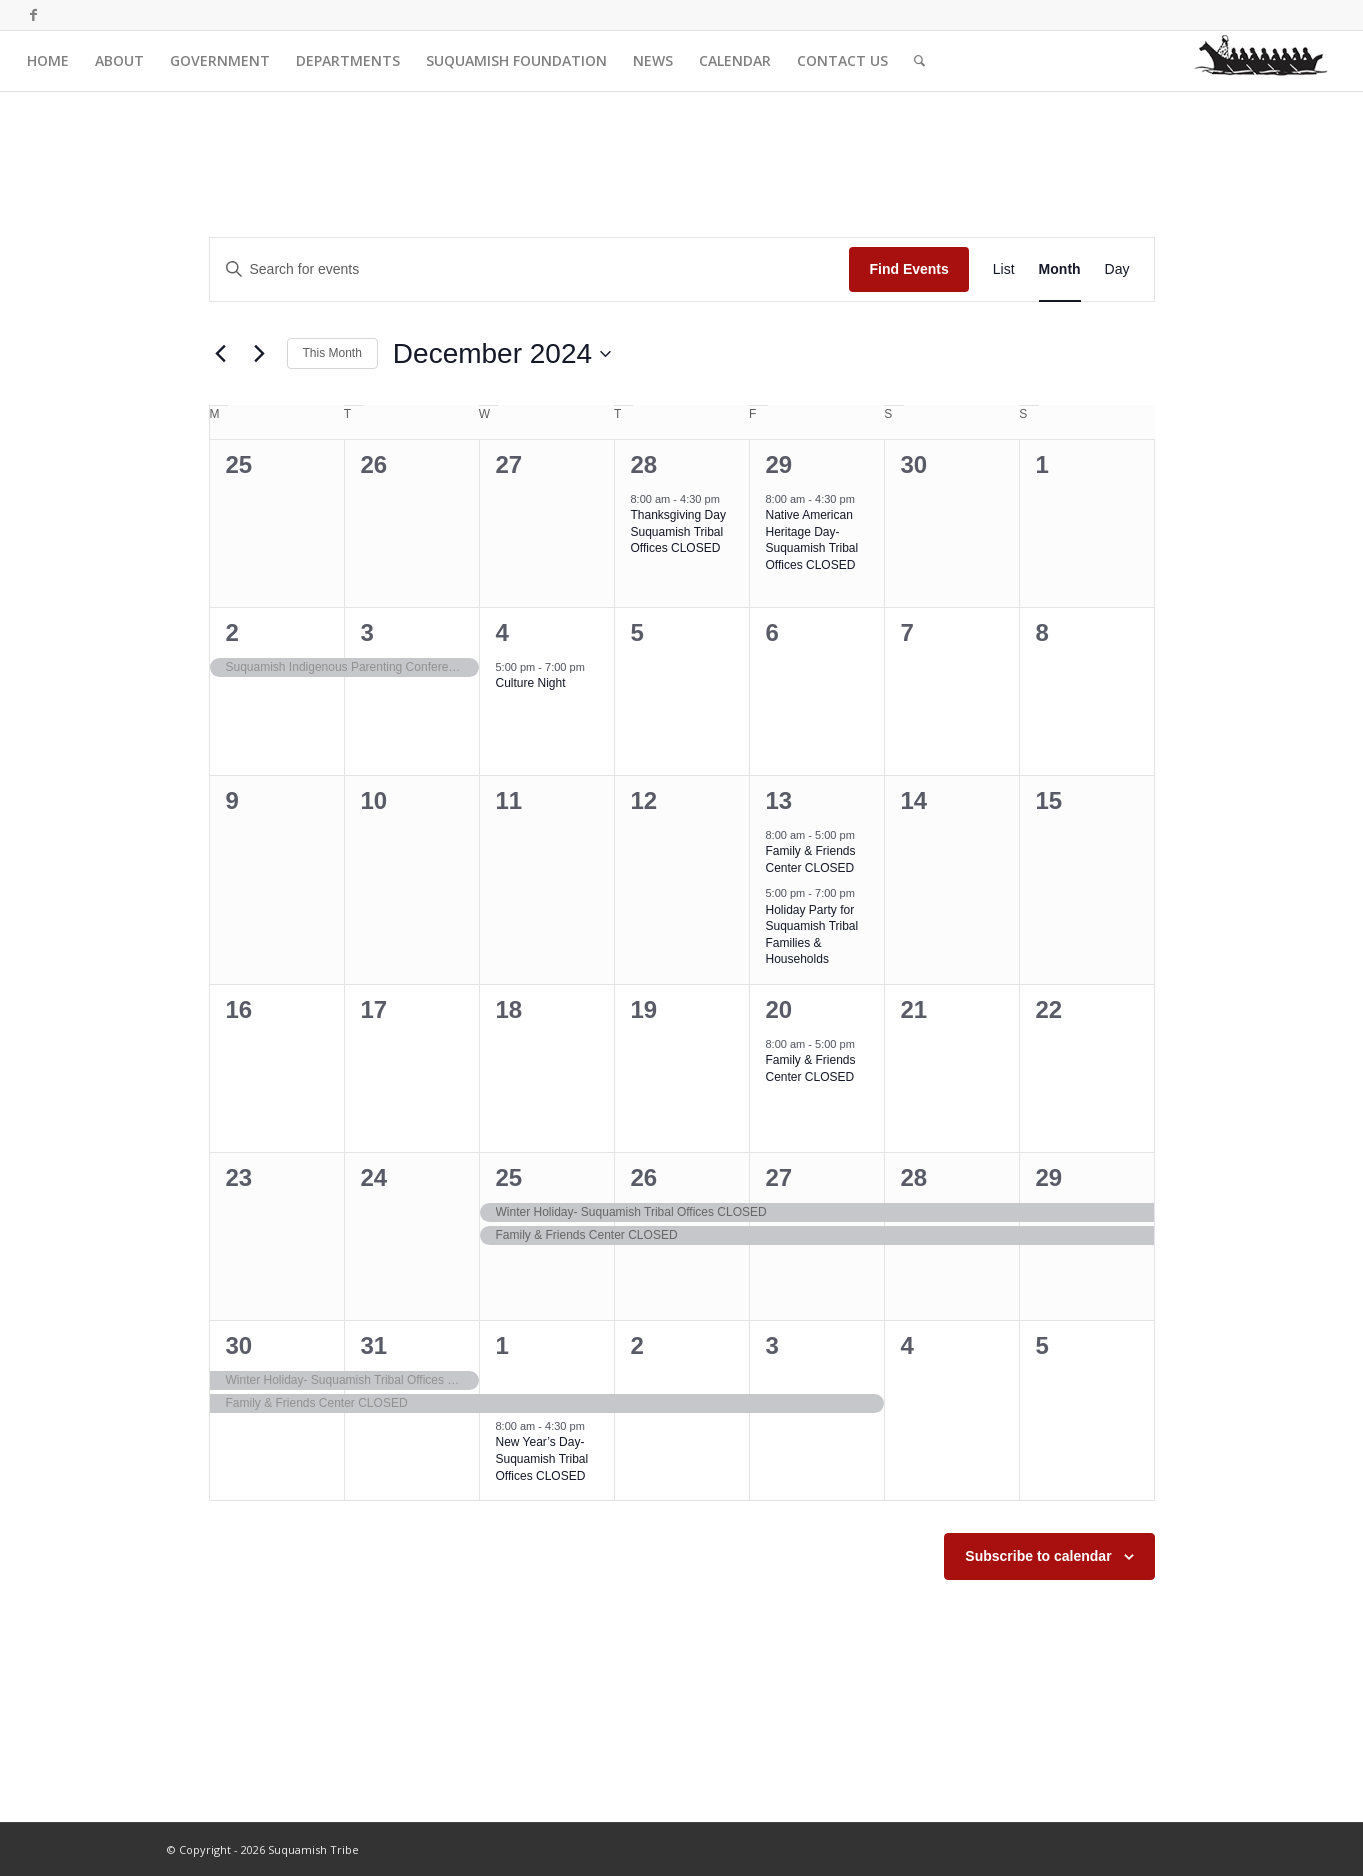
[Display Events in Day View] (1117, 269)
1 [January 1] (502, 1345)
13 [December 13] (779, 800)
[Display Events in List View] (1004, 269)
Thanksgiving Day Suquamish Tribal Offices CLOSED (678, 531)
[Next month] (260, 354)
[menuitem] (48, 61)
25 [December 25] (509, 1177)
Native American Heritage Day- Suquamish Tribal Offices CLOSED (812, 540)
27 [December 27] (779, 1177)
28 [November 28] (644, 464)
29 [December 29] (1049, 1177)
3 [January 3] (772, 1345)
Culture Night (531, 683)
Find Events (908, 269)
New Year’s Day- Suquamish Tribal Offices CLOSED (542, 1458)
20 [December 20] (779, 1009)
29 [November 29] (779, 464)
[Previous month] (221, 354)
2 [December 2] (232, 632)
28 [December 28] (914, 1177)
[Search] (919, 61)
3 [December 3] (367, 632)
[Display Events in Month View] (1060, 269)
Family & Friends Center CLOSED (811, 859)
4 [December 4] (502, 632)
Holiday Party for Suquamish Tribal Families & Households (812, 935)
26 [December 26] (644, 1177)
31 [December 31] (374, 1345)
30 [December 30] (239, 1345)
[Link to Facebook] (33, 15)
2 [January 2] (637, 1345)
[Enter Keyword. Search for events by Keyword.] (530, 269)
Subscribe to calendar (1038, 1556)
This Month (332, 353)
